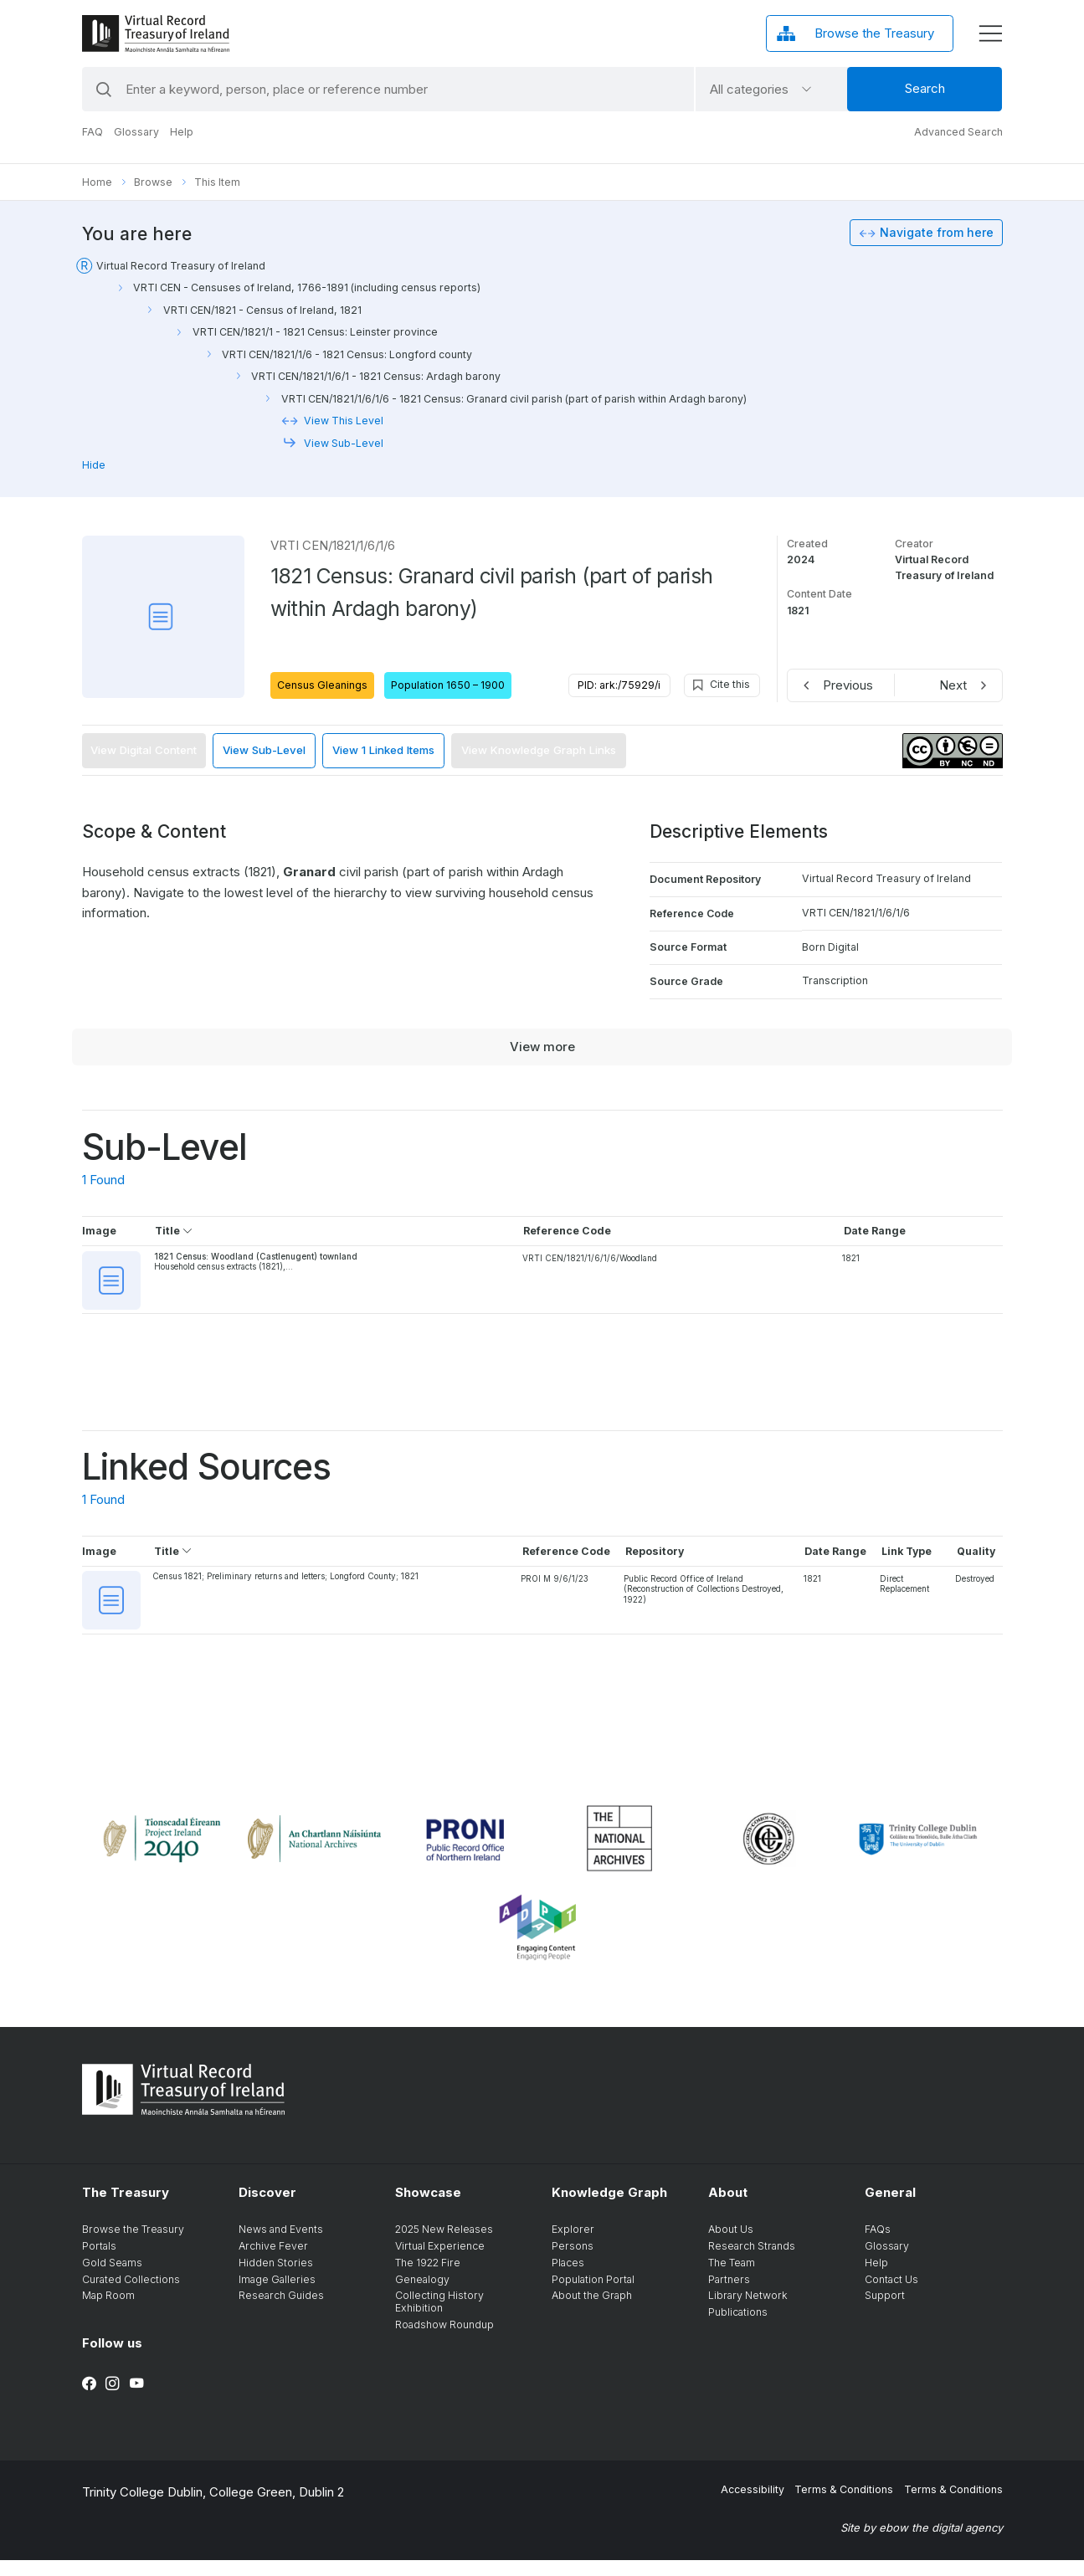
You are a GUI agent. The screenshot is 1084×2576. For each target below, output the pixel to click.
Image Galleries (277, 2294)
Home (97, 182)
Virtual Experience (440, 2261)
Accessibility (752, 2504)
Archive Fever (273, 2261)
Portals (99, 2261)
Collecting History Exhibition (439, 2317)
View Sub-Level (343, 443)
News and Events (281, 2245)
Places (568, 2277)
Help (181, 132)
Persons (572, 2261)
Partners (729, 2294)
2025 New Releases (444, 2245)
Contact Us (891, 2294)
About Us (730, 2245)
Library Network (748, 2311)
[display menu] (990, 33)
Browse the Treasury (133, 2245)
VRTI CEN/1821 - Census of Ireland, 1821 (262, 310)
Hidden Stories (276, 2277)
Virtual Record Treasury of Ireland (180, 265)
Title (174, 1230)
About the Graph (592, 2311)
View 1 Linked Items (383, 750)
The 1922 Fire (427, 2277)
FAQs (878, 2245)
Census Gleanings (322, 685)
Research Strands (751, 2261)
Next (953, 685)
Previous (848, 685)
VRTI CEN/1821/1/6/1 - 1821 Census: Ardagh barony (376, 376)
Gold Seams (112, 2277)
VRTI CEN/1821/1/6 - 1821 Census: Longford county (347, 354)
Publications (738, 2328)
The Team (731, 2277)
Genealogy (422, 2294)
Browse (153, 182)
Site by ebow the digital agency (921, 2542)
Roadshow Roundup (444, 2339)
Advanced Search (958, 132)
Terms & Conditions (843, 2504)
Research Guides (281, 2311)
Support (885, 2311)
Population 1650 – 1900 (448, 685)
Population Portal (593, 2294)
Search (925, 88)
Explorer (573, 2245)
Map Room (108, 2311)
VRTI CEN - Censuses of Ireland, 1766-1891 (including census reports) (306, 287)
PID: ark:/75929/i (619, 685)
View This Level (343, 420)
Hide (93, 465)
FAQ (92, 132)
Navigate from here (937, 232)
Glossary (136, 132)
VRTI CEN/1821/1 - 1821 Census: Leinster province (315, 332)
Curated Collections (131, 2294)
